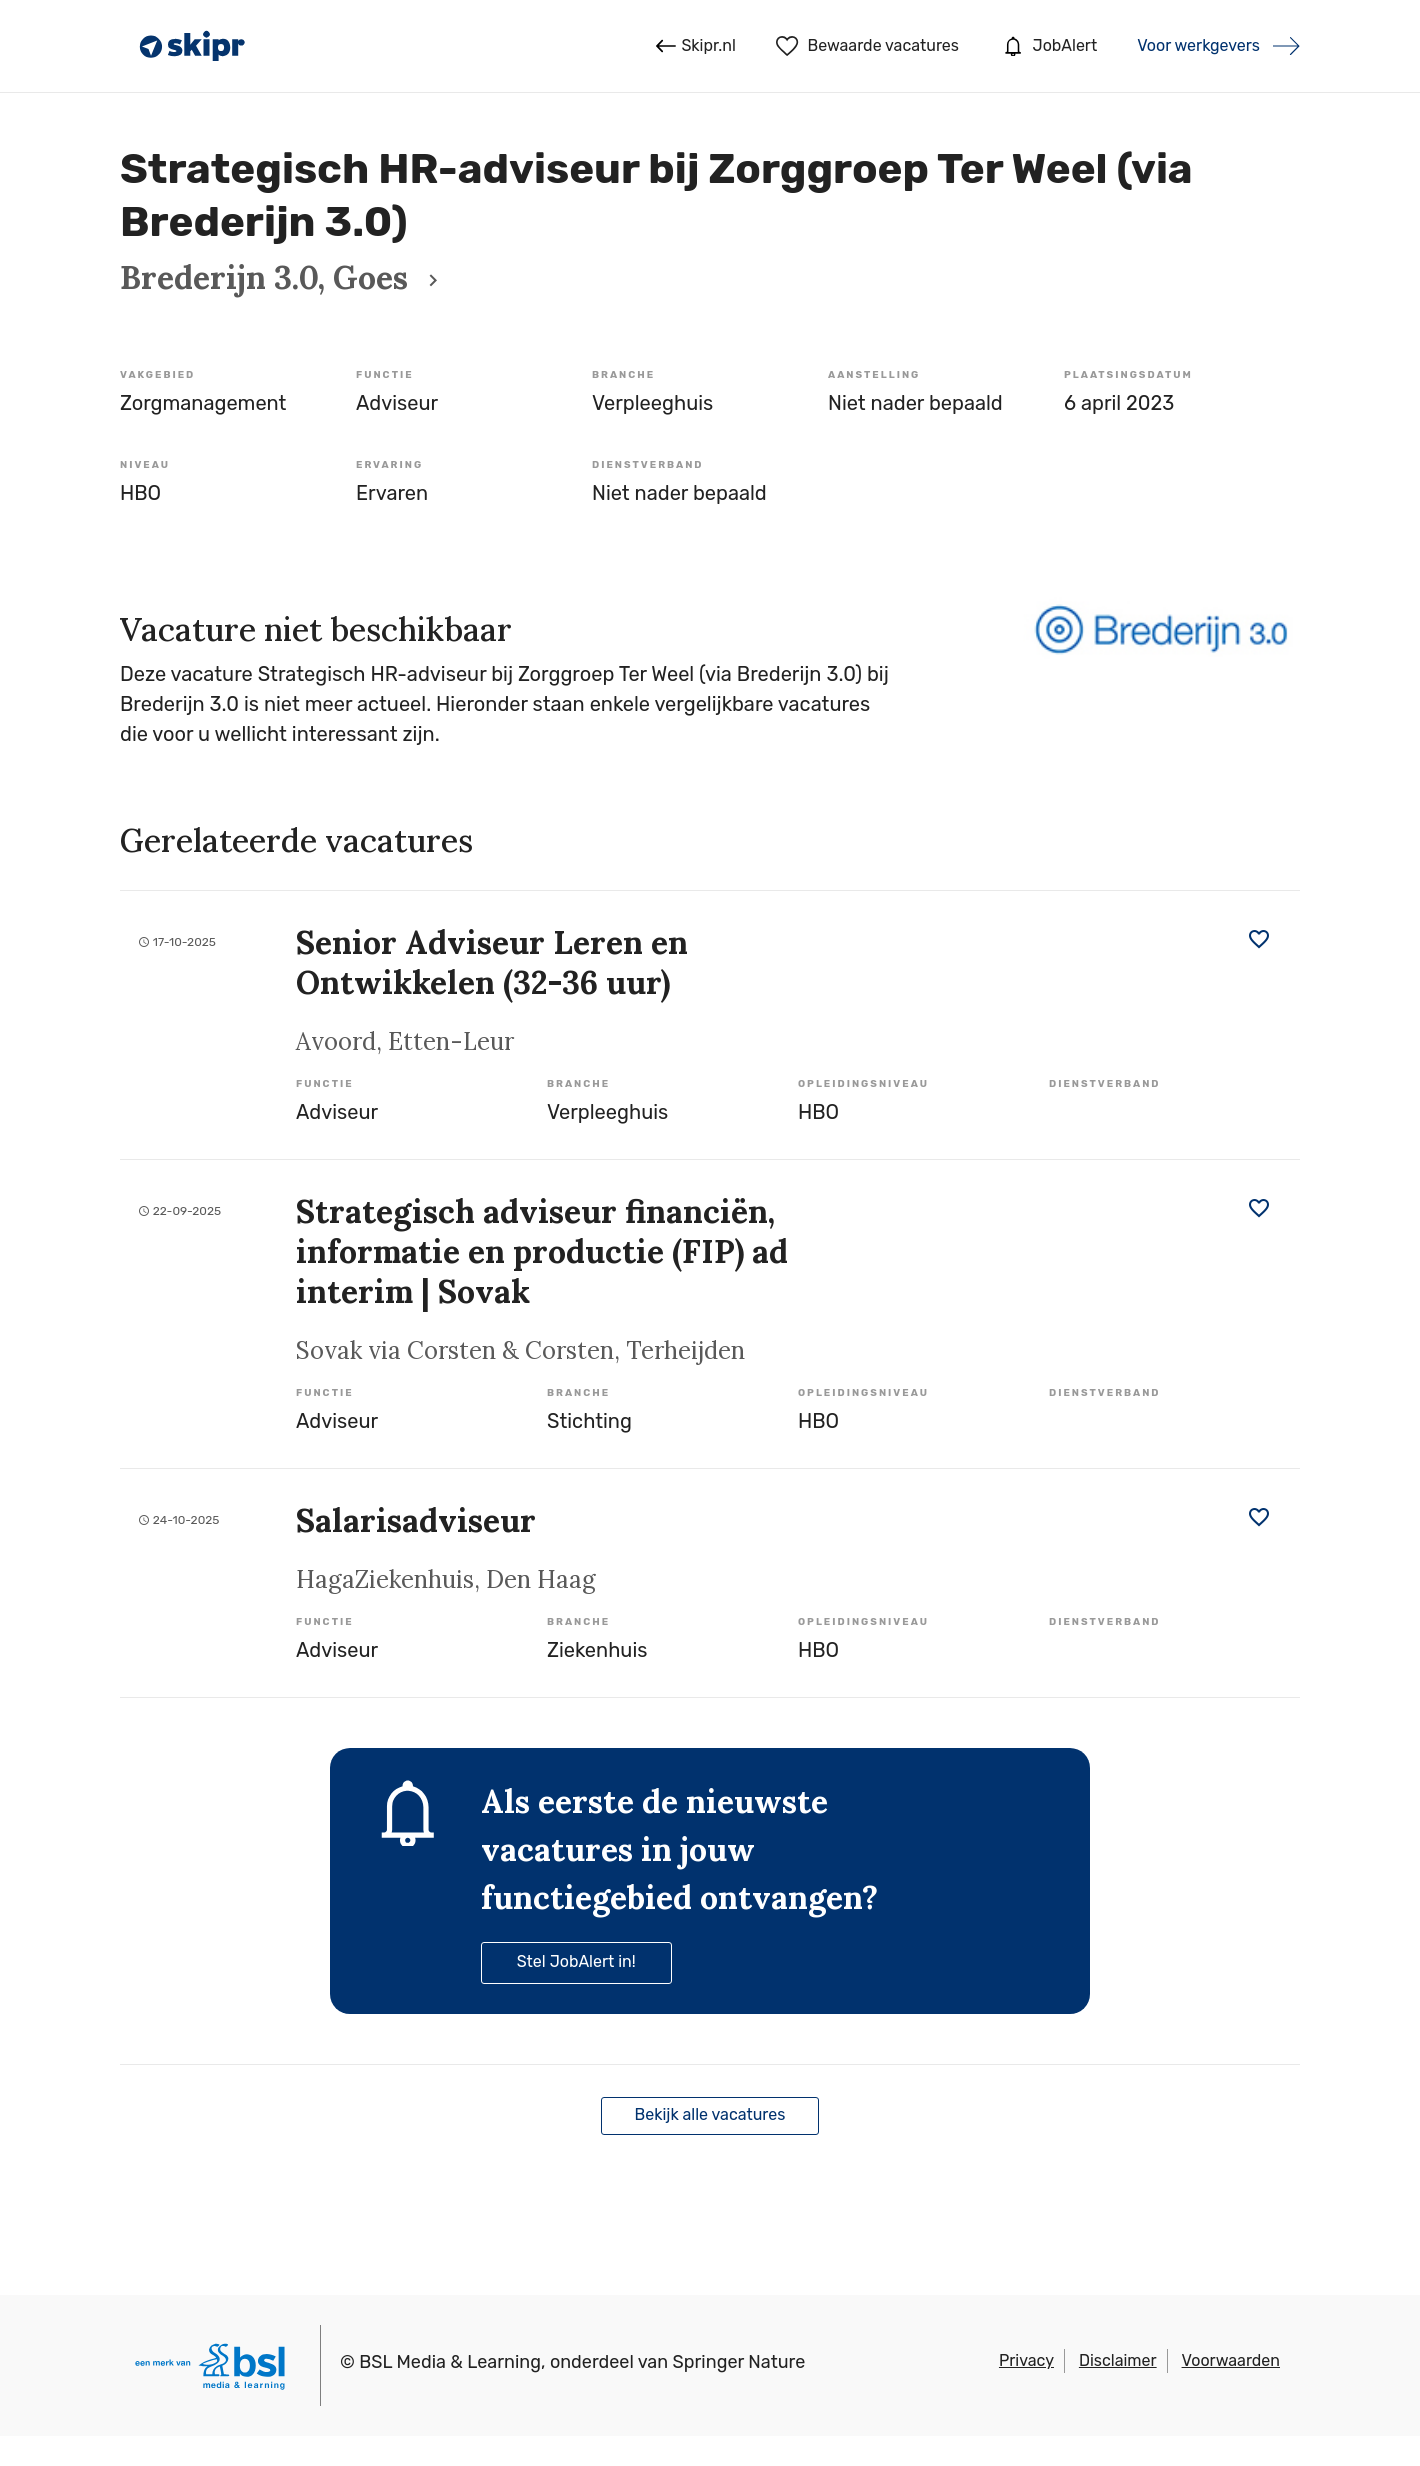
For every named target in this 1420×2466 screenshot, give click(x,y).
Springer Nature (739, 2362)
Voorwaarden (1231, 2360)
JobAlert (1048, 46)
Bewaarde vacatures (867, 46)
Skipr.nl (695, 46)
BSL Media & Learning (450, 2362)
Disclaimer (1118, 2360)
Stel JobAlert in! (576, 1961)
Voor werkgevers (1198, 45)
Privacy (1026, 2360)
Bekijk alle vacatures (710, 2114)
